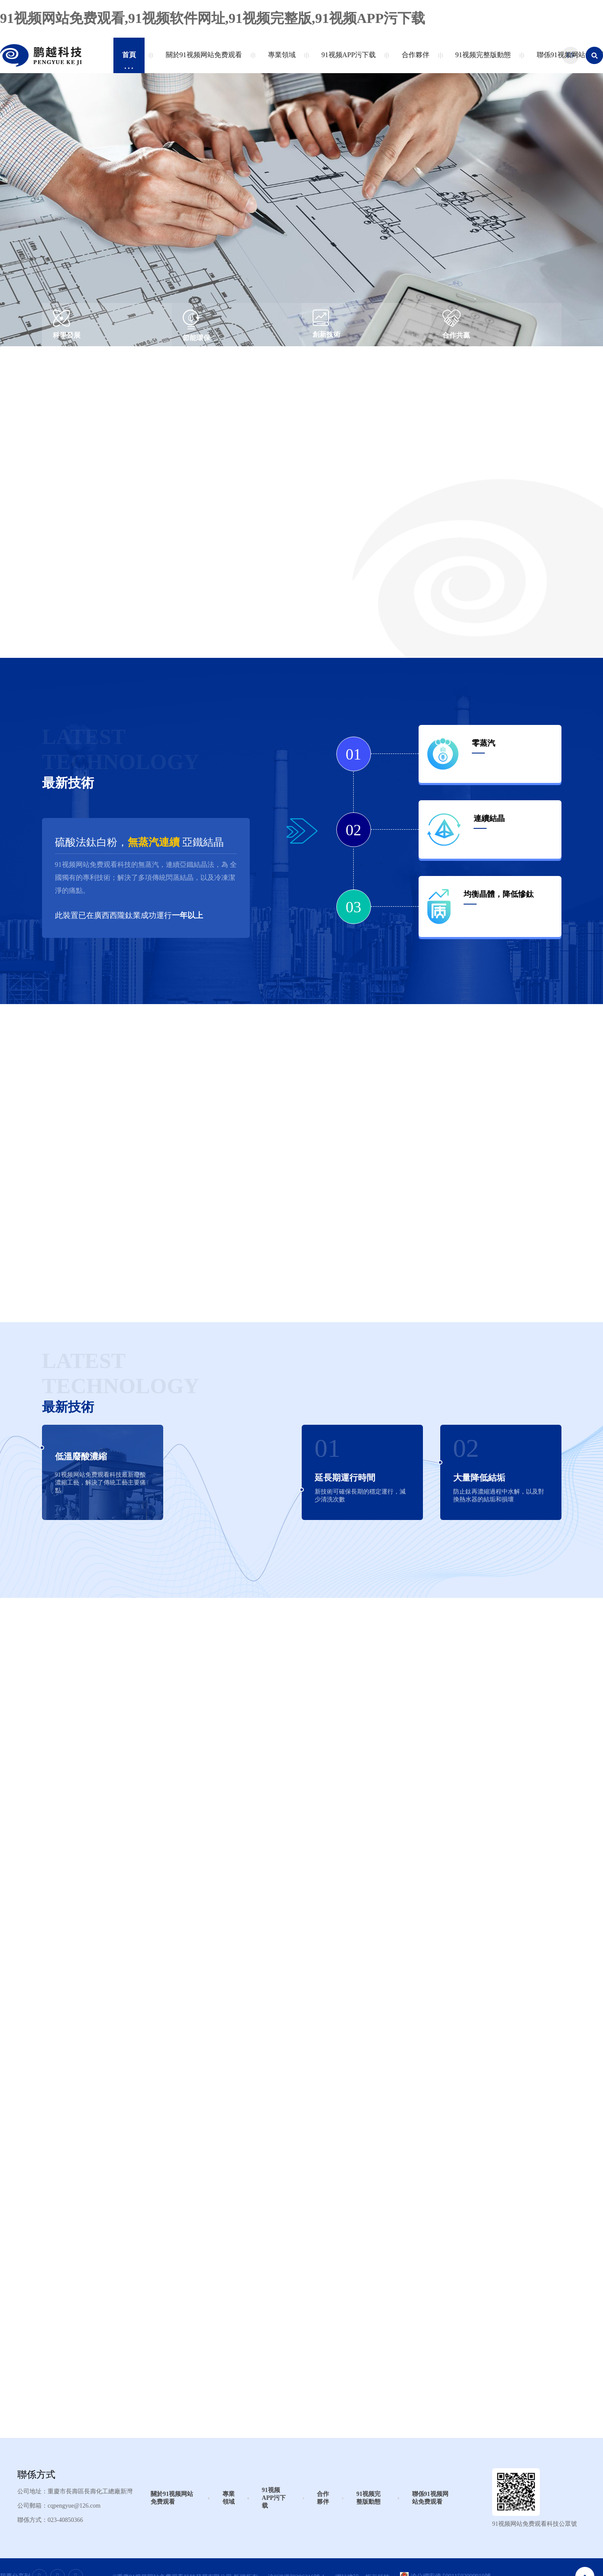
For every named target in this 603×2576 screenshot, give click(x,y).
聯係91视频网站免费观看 (430, 2498)
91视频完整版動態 (481, 60)
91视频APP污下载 (347, 60)
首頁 (129, 60)
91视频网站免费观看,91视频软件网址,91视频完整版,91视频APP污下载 (212, 18)
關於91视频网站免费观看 (202, 60)
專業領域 (279, 60)
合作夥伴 (413, 60)
